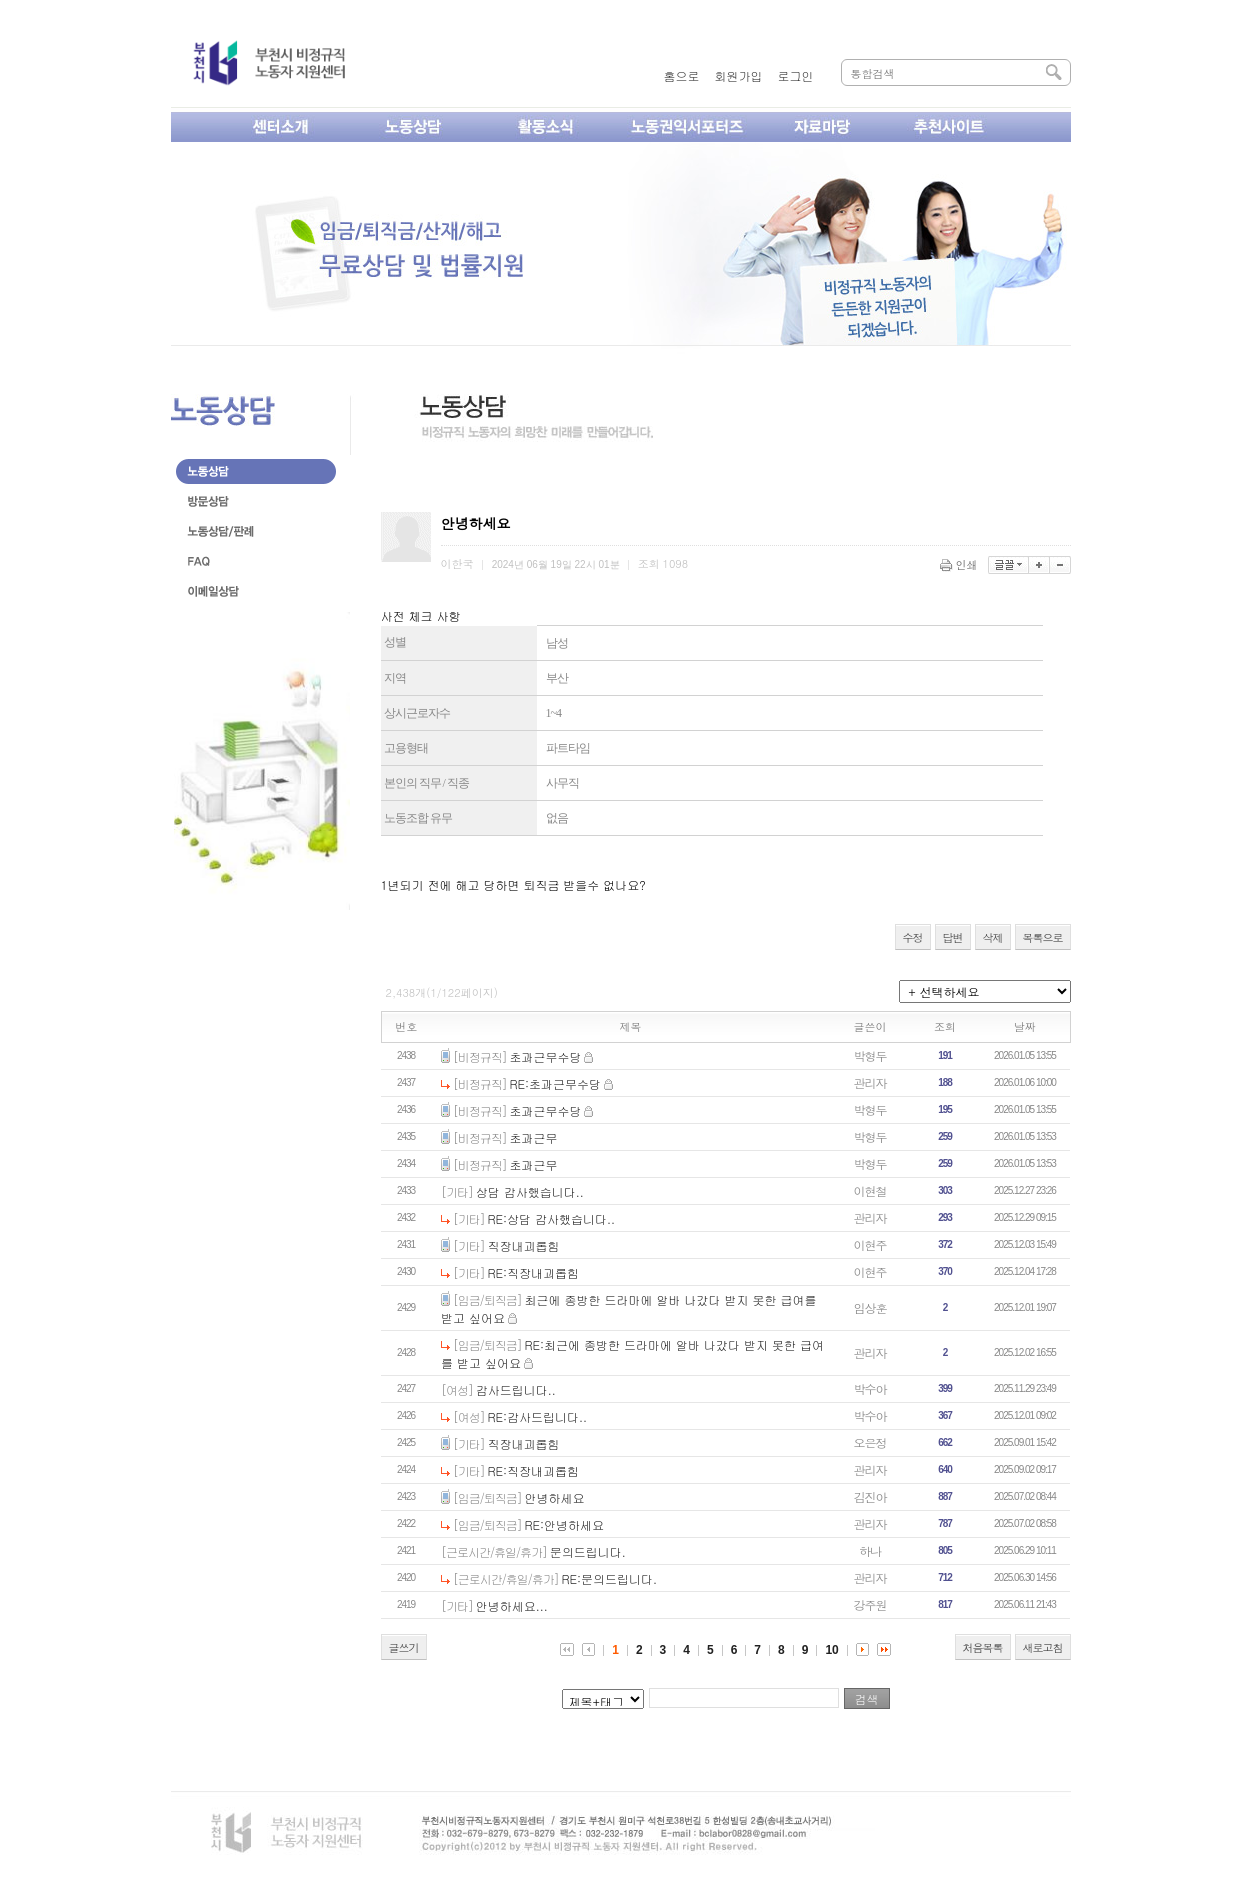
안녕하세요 (555, 1497)
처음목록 (983, 1647)
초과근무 (534, 1137)
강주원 (870, 1604)
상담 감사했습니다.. (530, 1191)
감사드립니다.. (516, 1389)
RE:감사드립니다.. (538, 1416)
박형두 (870, 1055)
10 (831, 1650)
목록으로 (1043, 937)
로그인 (796, 75)
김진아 (870, 1496)
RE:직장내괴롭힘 (534, 1272)
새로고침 (1043, 1647)
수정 (913, 937)
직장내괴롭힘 (524, 1245)
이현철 (870, 1190)
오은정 (870, 1442)
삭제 (993, 937)
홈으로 (682, 75)
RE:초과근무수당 (556, 1083)
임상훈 (870, 1307)
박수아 (870, 1388)
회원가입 (739, 75)
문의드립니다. (588, 1551)
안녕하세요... (512, 1605)
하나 (870, 1550)
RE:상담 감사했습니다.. (552, 1218)
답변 (953, 937)
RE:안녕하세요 (565, 1524)
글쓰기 (404, 1647)
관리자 (870, 1082)
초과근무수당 (546, 1056)
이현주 (870, 1244)
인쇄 (960, 564)
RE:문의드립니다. (610, 1578)
